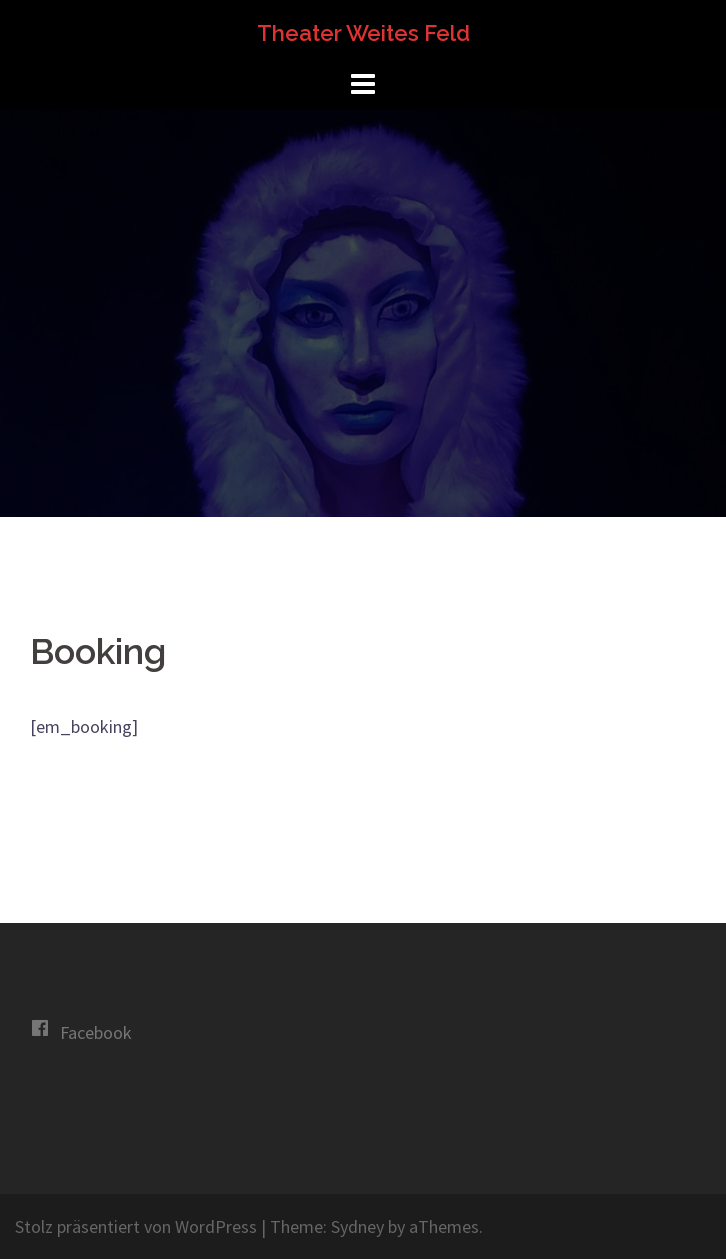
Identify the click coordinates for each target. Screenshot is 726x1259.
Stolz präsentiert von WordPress (136, 1226)
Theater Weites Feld (363, 33)
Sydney (357, 1226)
